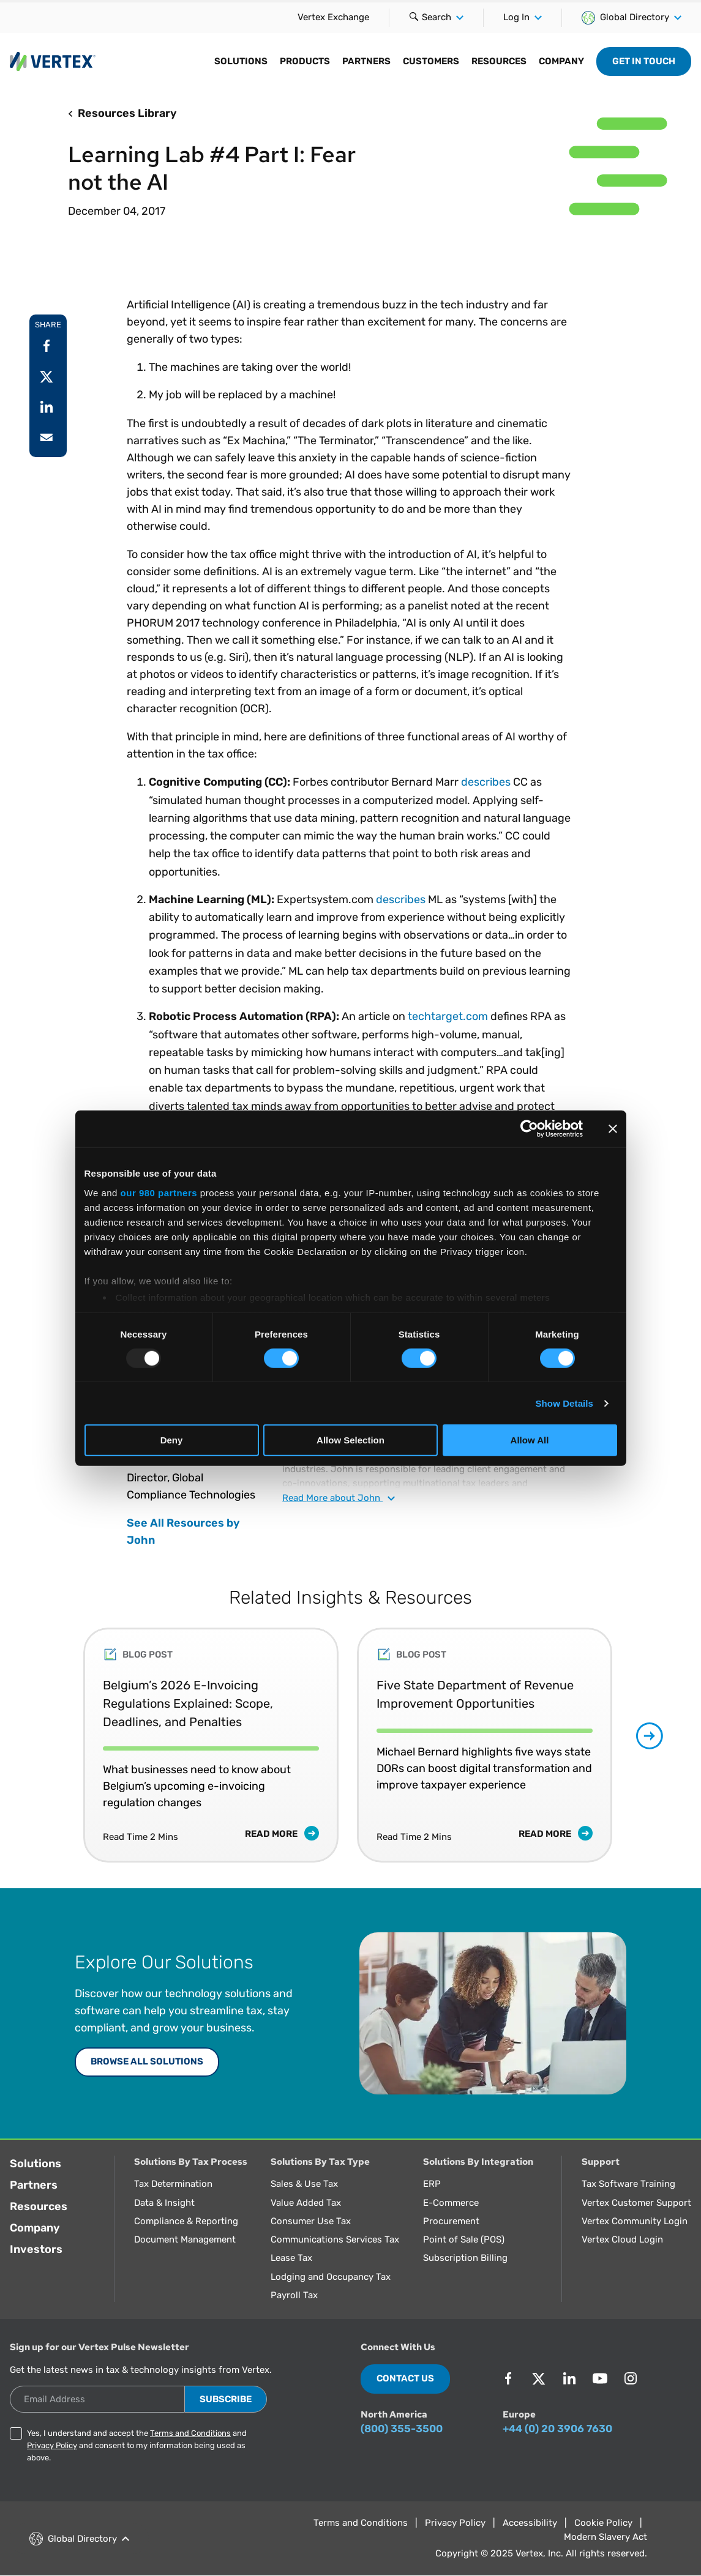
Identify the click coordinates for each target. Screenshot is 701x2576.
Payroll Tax (294, 2295)
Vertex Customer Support (636, 2202)
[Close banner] (613, 1129)
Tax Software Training (628, 2183)
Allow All (530, 1440)
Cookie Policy (603, 2522)
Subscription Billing (465, 2257)
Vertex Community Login (635, 2221)
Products (305, 61)
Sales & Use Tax (304, 2183)
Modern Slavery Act (605, 2536)
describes (486, 782)
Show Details (565, 1403)
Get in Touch (643, 61)
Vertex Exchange (333, 17)
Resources (499, 61)
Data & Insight (164, 2202)
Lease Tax (291, 2257)
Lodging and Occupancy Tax (331, 2276)
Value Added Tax (306, 2202)
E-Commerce (451, 2202)
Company (561, 61)
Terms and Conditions (190, 2433)
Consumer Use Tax (311, 2221)
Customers (431, 61)
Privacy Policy (52, 2445)
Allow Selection (350, 1440)
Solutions (241, 61)
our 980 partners (159, 1192)
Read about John (338, 1497)
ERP (432, 2183)
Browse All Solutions (147, 2061)
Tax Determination (173, 2183)
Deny (171, 1440)
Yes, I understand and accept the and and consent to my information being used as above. (137, 2445)
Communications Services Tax (335, 2239)
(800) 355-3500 (402, 2428)
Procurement (451, 2221)
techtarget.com (448, 1016)
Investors (36, 2249)
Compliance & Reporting (186, 2221)
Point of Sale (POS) (463, 2239)
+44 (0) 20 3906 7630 (557, 2428)
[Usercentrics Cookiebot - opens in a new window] (529, 1129)
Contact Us (405, 2378)
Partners (366, 61)
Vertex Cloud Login (622, 2239)
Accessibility (530, 2522)
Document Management (185, 2239)
